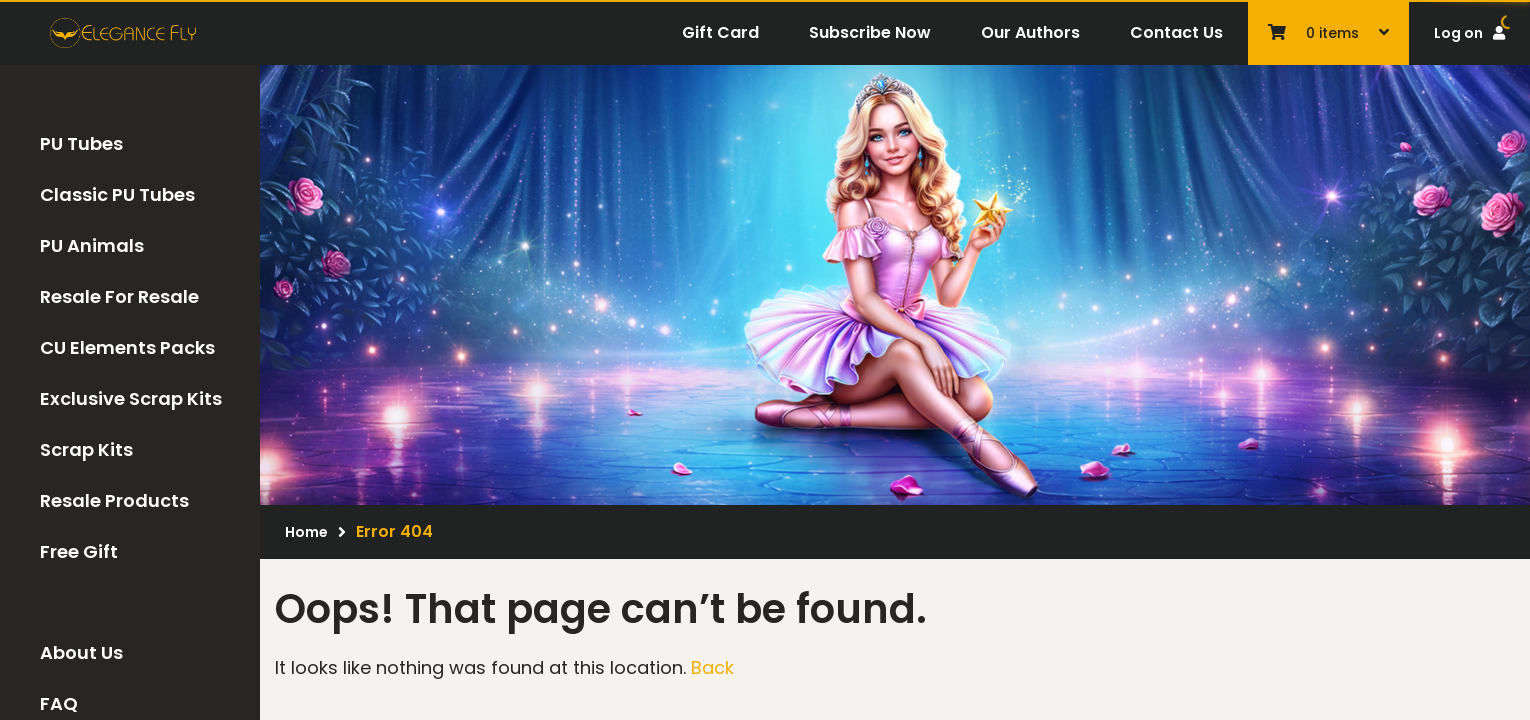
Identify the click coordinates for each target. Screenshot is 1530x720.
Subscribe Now (870, 32)
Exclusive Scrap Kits (131, 398)
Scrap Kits (86, 449)
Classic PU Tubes (117, 194)
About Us (81, 652)
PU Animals (92, 245)
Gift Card (720, 32)
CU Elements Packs (127, 347)
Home (306, 532)
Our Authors (1030, 32)
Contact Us (1176, 32)
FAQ (59, 703)
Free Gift (79, 551)
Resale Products (114, 500)
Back (712, 667)
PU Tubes (81, 143)
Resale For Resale (119, 296)
